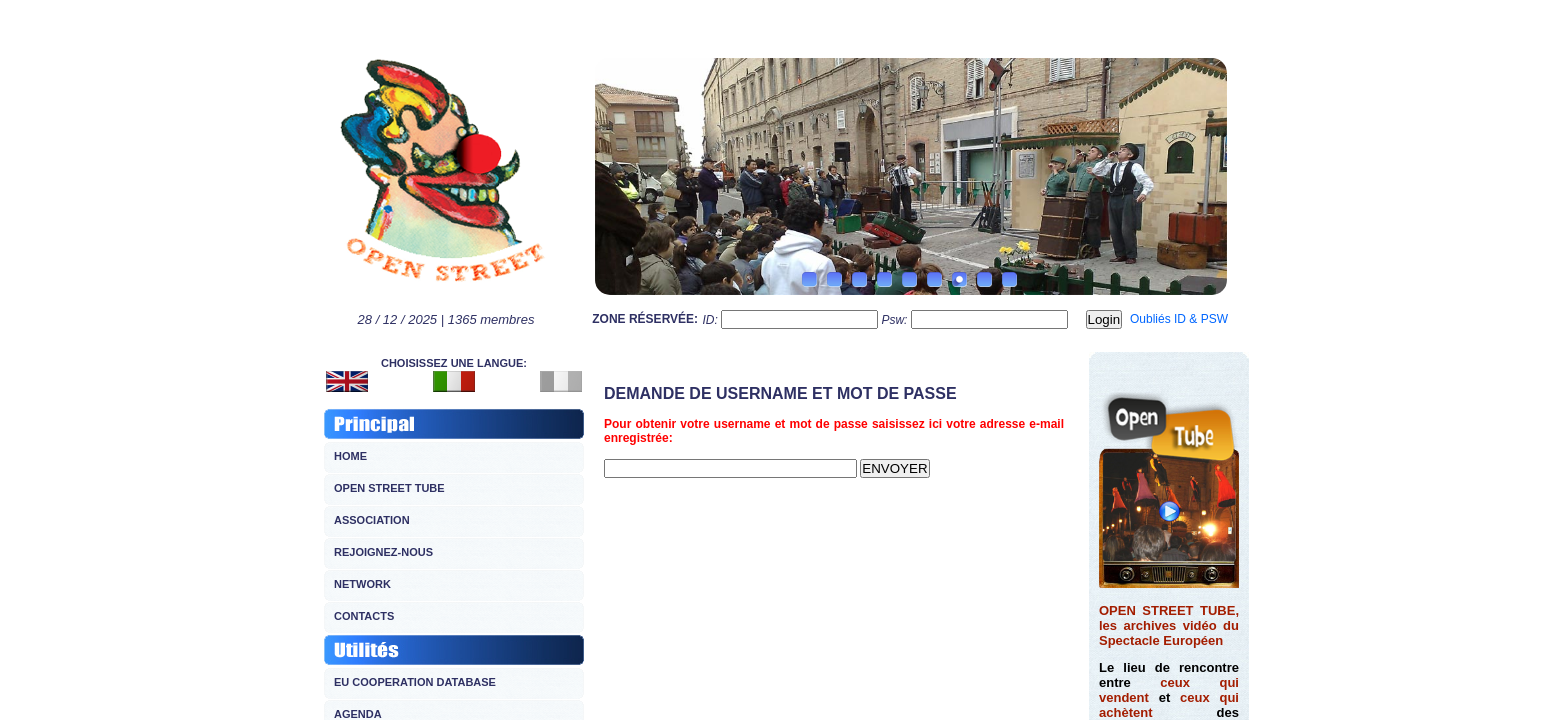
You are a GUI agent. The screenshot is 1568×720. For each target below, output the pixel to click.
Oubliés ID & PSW (1179, 319)
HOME (350, 456)
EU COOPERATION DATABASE (415, 682)
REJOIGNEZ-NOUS (383, 552)
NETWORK (362, 584)
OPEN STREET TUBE (389, 488)
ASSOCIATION (372, 520)
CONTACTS (364, 616)
